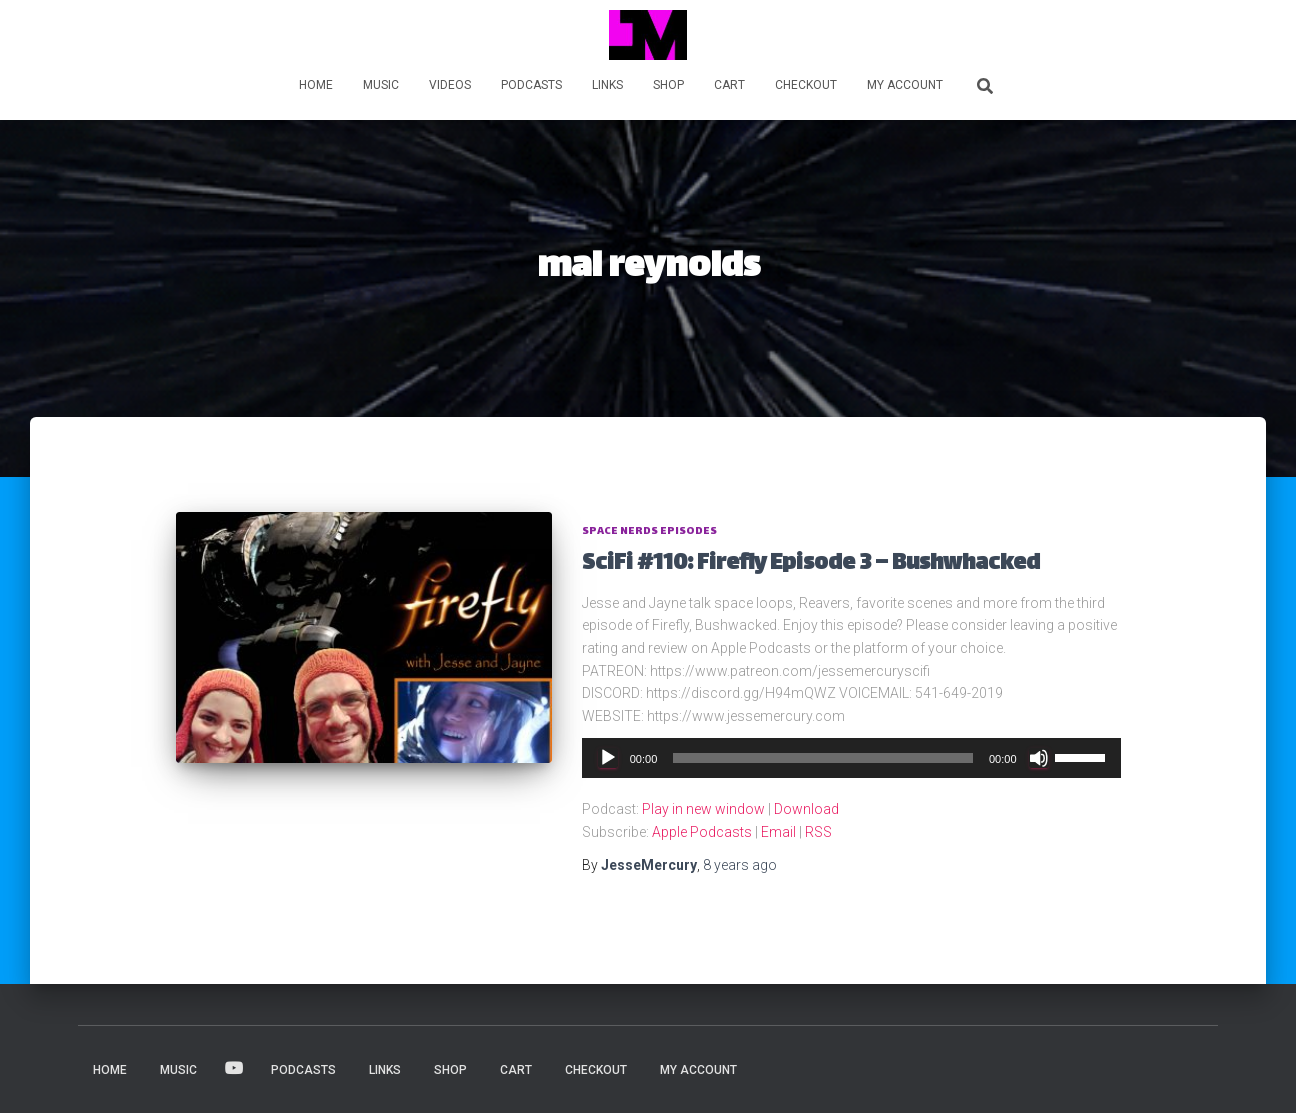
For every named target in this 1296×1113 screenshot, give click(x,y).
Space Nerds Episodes (649, 531)
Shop (668, 85)
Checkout (806, 85)
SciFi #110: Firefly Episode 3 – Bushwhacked (811, 564)
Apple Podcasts (702, 832)
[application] (851, 758)
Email (778, 832)
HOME (316, 85)
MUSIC (381, 85)
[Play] (608, 758)
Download (806, 809)
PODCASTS (531, 85)
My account (905, 85)
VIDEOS (450, 85)
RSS (818, 832)
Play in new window (703, 809)
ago (740, 865)
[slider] (823, 758)
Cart (729, 85)
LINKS (607, 85)
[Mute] (1039, 758)
